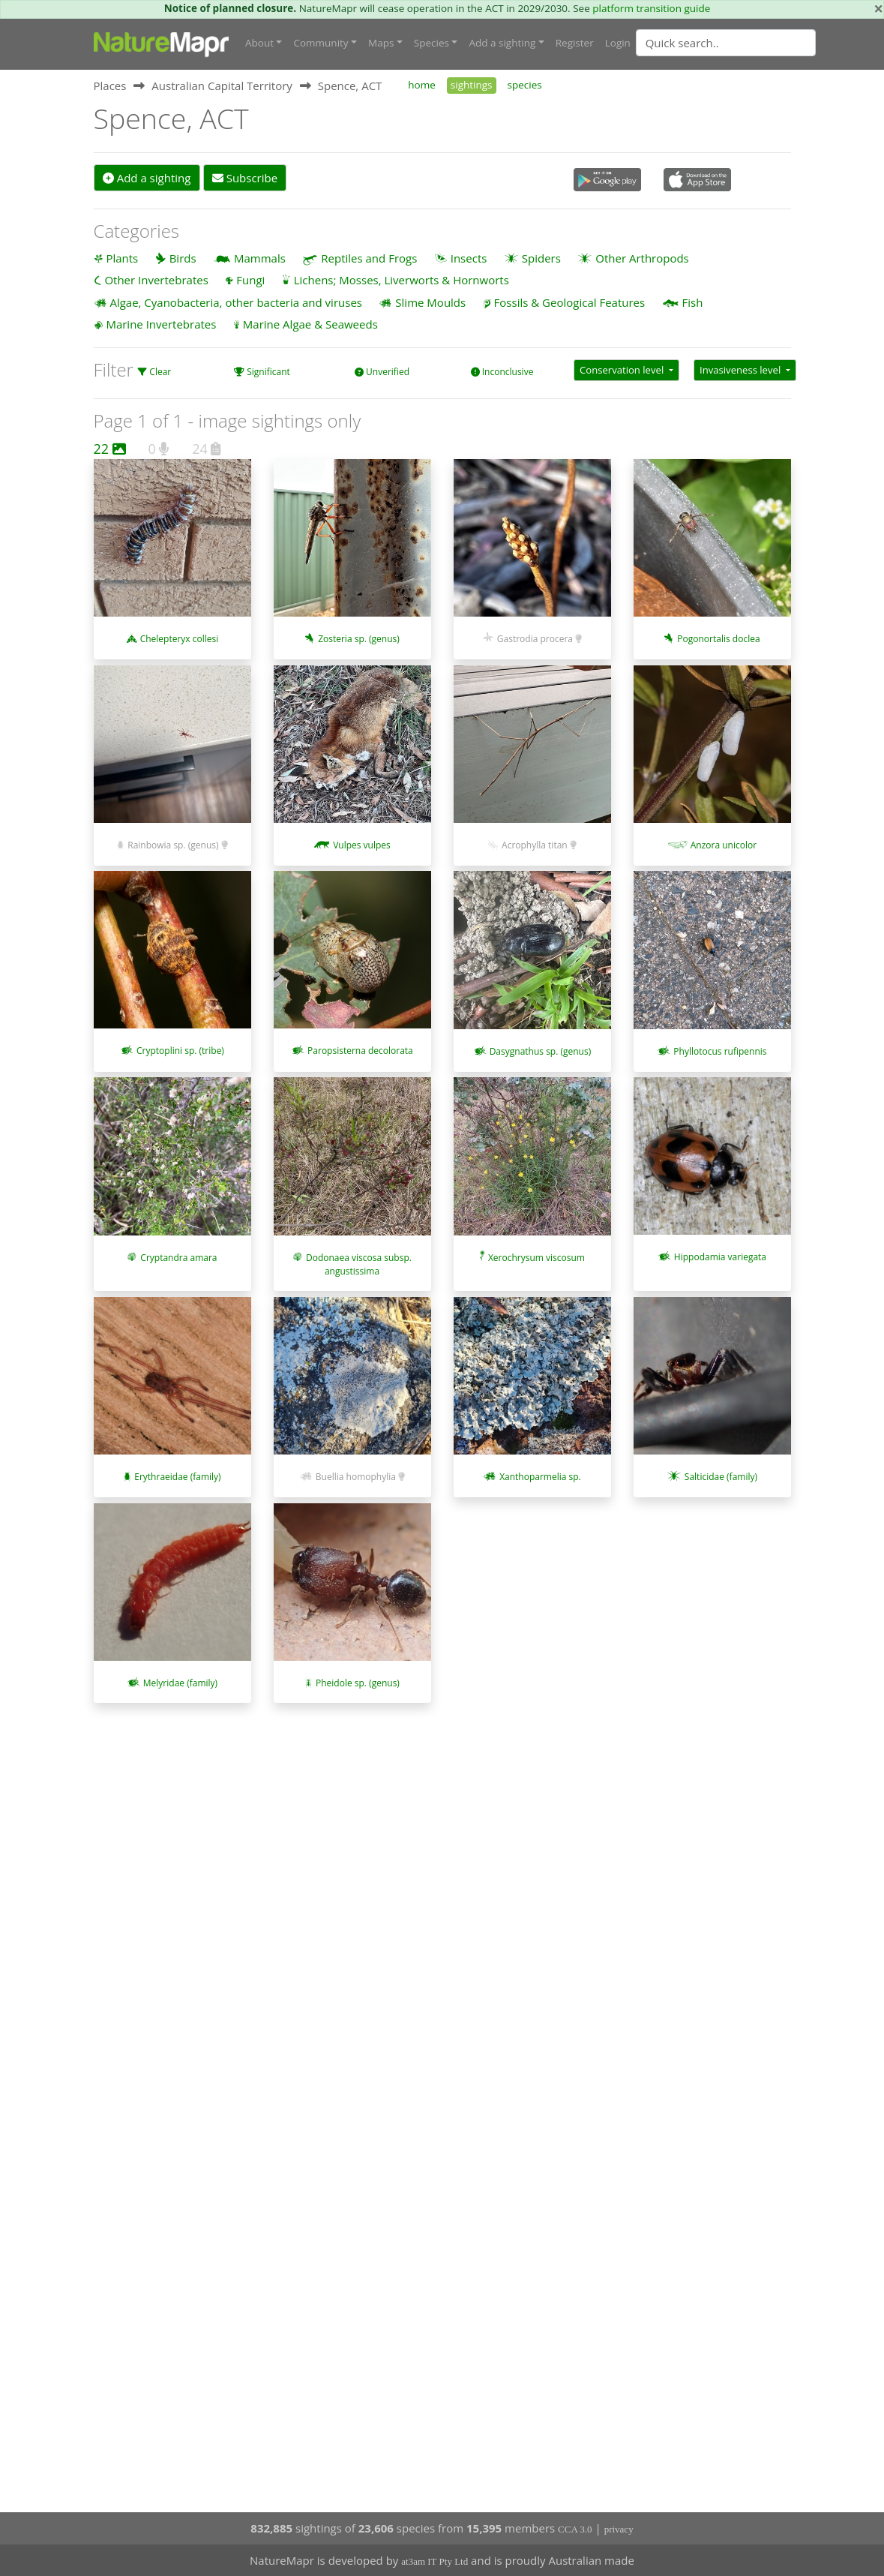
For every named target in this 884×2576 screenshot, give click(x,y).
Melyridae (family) (180, 1683)
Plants (122, 258)
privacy (619, 2529)
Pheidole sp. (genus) (358, 1683)
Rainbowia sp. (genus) (172, 845)
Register (575, 43)
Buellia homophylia (356, 1476)
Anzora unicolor (724, 845)
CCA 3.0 (575, 2529)
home (421, 85)
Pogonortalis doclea (718, 638)
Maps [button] (381, 43)
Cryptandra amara (178, 1257)
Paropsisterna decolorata (360, 1050)
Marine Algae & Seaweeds (310, 324)
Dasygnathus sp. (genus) (541, 1051)
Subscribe (244, 177)
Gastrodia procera (535, 638)
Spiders (541, 258)
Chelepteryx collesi (179, 638)
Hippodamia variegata (720, 1256)
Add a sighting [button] (502, 43)
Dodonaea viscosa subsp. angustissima (359, 1264)
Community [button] (320, 43)
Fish (692, 302)
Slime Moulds (430, 302)
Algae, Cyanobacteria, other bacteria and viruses (235, 302)
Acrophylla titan (535, 845)
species (525, 85)
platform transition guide (651, 8)
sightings (472, 85)
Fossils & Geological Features (570, 302)
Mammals (260, 258)
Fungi (250, 279)
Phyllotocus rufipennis (719, 1051)
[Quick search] (726, 42)
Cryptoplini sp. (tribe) (180, 1050)
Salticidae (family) (721, 1476)
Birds (182, 258)
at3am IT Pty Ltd (434, 2561)
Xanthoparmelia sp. (540, 1476)
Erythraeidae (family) (177, 1476)
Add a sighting (147, 177)
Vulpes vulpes (362, 845)
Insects (469, 258)
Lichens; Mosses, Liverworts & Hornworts (401, 279)
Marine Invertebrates (161, 324)
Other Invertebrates (156, 279)
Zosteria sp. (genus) (359, 638)
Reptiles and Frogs (369, 258)
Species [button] (431, 43)
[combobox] (756, 42)
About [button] (259, 43)
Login (618, 43)
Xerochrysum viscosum (536, 1257)
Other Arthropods (642, 258)
